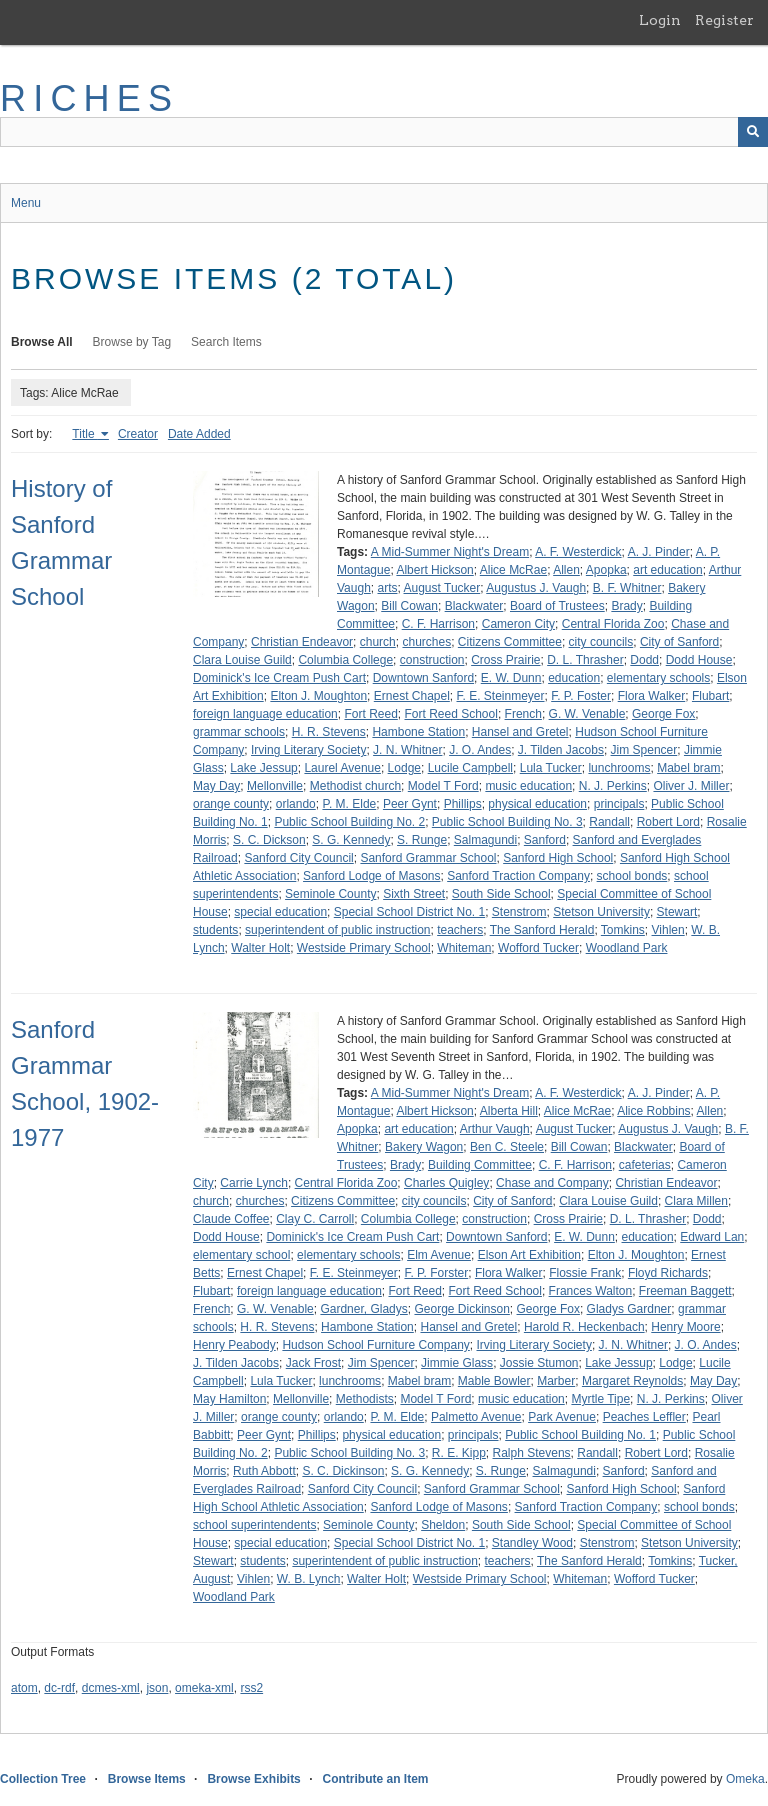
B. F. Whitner (627, 588)
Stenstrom (519, 912)
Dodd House (699, 660)
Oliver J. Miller (691, 786)
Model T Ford (443, 786)
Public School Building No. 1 (580, 1435)
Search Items (226, 342)
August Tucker (442, 588)
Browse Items (147, 1779)
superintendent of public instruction (337, 930)
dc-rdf (59, 1688)
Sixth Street (414, 894)
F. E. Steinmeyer (501, 696)
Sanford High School (558, 858)
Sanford (545, 840)
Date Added (199, 434)
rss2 (251, 1688)
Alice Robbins (653, 1111)
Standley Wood (532, 1543)
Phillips (463, 804)
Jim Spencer (644, 750)
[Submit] (753, 132)
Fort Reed (370, 714)
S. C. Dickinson (343, 1471)
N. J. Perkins (613, 786)
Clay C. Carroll (315, 1219)
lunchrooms (619, 768)
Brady (626, 606)
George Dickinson (461, 1309)
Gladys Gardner (629, 1309)
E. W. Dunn (511, 678)
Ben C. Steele (507, 1147)
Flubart (710, 696)
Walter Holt (260, 948)
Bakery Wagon (424, 1147)
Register (724, 20)
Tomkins (623, 930)
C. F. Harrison (438, 624)
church (378, 642)
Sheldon (443, 1525)
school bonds (632, 876)
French (523, 714)
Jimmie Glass (457, 1363)
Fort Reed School (451, 714)
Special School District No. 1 (409, 912)
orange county (231, 804)
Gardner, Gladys (363, 1309)
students (215, 930)
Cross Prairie (505, 660)
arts (387, 588)
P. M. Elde (349, 804)
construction (432, 660)
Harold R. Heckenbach (584, 1327)
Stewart (677, 912)
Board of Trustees (557, 606)
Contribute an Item (375, 1779)
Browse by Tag (132, 342)
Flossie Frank (585, 1273)
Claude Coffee (231, 1219)
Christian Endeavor (302, 642)
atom (24, 1688)
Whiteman (464, 948)
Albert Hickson (434, 570)
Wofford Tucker (538, 948)
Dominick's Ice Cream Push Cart (279, 678)
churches (426, 642)
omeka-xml (204, 1688)
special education (280, 912)
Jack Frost (313, 1363)
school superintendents (254, 1525)
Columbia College (345, 660)
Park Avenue (562, 1417)
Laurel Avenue (342, 768)
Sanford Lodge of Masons (371, 876)
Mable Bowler (494, 1381)
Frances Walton (591, 1291)
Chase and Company (552, 1183)
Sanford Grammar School (428, 858)
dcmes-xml (111, 1688)
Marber (556, 1381)
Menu (26, 203)
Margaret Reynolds (632, 1381)
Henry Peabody (234, 1345)
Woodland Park (627, 948)
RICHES (89, 98)
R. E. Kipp (459, 1453)
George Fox (663, 714)
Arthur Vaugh (495, 1129)
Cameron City (518, 624)
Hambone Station (418, 732)
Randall (609, 822)
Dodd (644, 660)
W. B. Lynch (309, 1579)
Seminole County (330, 894)
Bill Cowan (409, 606)
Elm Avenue (439, 1255)
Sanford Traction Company (518, 876)
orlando (296, 804)
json (157, 1688)
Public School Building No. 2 (349, 822)
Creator (138, 434)
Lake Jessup (263, 768)
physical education (537, 804)
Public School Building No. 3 (507, 822)
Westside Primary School (364, 948)
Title (85, 434)
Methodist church (355, 786)
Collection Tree (43, 1779)
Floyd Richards (668, 1273)
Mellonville (275, 786)
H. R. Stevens (329, 732)
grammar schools (239, 732)
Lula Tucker (551, 768)
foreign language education (265, 714)
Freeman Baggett (685, 1291)
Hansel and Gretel (520, 732)
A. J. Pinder (659, 552)
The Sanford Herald (542, 930)
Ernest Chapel (412, 696)
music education (528, 786)
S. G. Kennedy (351, 840)
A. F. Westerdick (578, 552)
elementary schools (658, 678)
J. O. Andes (480, 750)
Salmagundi (485, 840)
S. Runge (422, 840)
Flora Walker (652, 696)
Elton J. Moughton (318, 696)
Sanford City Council (298, 858)
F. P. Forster (436, 1273)
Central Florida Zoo (613, 624)
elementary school (241, 1255)
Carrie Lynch (254, 1183)
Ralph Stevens (532, 1453)
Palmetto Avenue (476, 1417)
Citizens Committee (510, 642)
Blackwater (474, 606)
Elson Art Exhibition (529, 1255)
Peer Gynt (410, 804)
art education (667, 570)
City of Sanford (679, 642)
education (574, 678)
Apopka (606, 570)
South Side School (501, 894)
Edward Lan (712, 1237)
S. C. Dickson (269, 840)
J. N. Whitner (407, 750)
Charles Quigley (446, 1183)
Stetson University (601, 912)
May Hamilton (229, 1399)
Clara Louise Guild (242, 660)
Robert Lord (668, 822)
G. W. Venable (587, 714)
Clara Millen (696, 1201)
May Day (216, 786)
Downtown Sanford (423, 678)
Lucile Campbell (470, 768)
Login (660, 20)
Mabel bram (688, 768)
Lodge (404, 768)
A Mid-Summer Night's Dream (450, 552)
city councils (601, 642)
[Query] (384, 132)
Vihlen (668, 930)
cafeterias (645, 1165)
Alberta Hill (509, 1111)
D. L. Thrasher (585, 660)
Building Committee (480, 1165)
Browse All (42, 342)
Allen (566, 570)
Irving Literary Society (308, 750)
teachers (460, 930)
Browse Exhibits (253, 1779)
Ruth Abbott (264, 1471)
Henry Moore (685, 1327)
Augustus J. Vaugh (536, 588)
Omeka (745, 1779)
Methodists (365, 1399)
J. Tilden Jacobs (561, 750)
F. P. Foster (581, 696)
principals (619, 804)
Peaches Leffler (644, 1417)
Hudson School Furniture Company (375, 1345)
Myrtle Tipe (600, 1399)
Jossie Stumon (539, 1363)
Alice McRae (513, 570)
